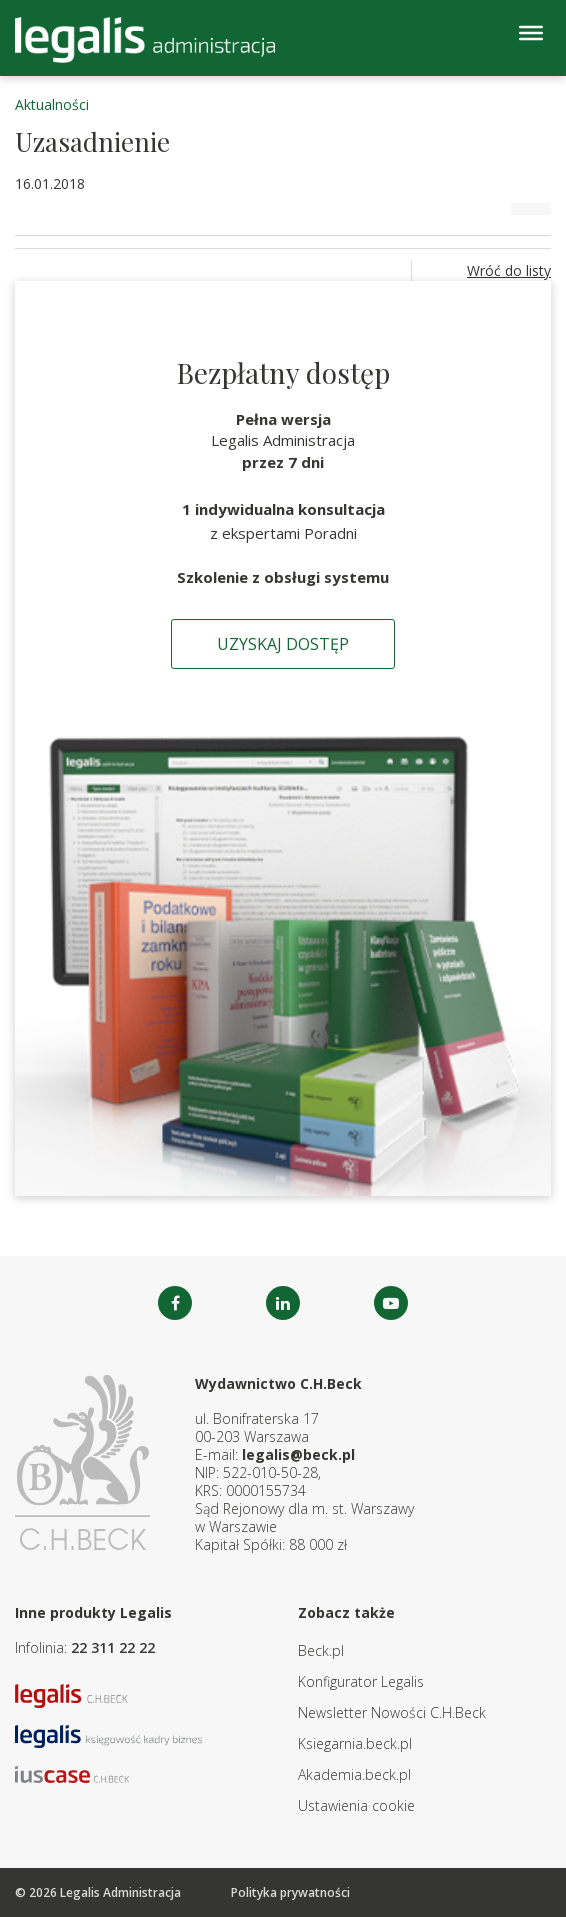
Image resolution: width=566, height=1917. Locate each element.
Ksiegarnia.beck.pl (355, 1743)
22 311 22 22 (113, 1647)
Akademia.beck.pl (354, 1774)
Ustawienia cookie (356, 1805)
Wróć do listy (509, 270)
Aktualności (52, 104)
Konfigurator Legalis (361, 1681)
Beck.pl (321, 1650)
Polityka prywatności (290, 1892)
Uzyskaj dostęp (283, 644)
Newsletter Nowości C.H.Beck (392, 1712)
